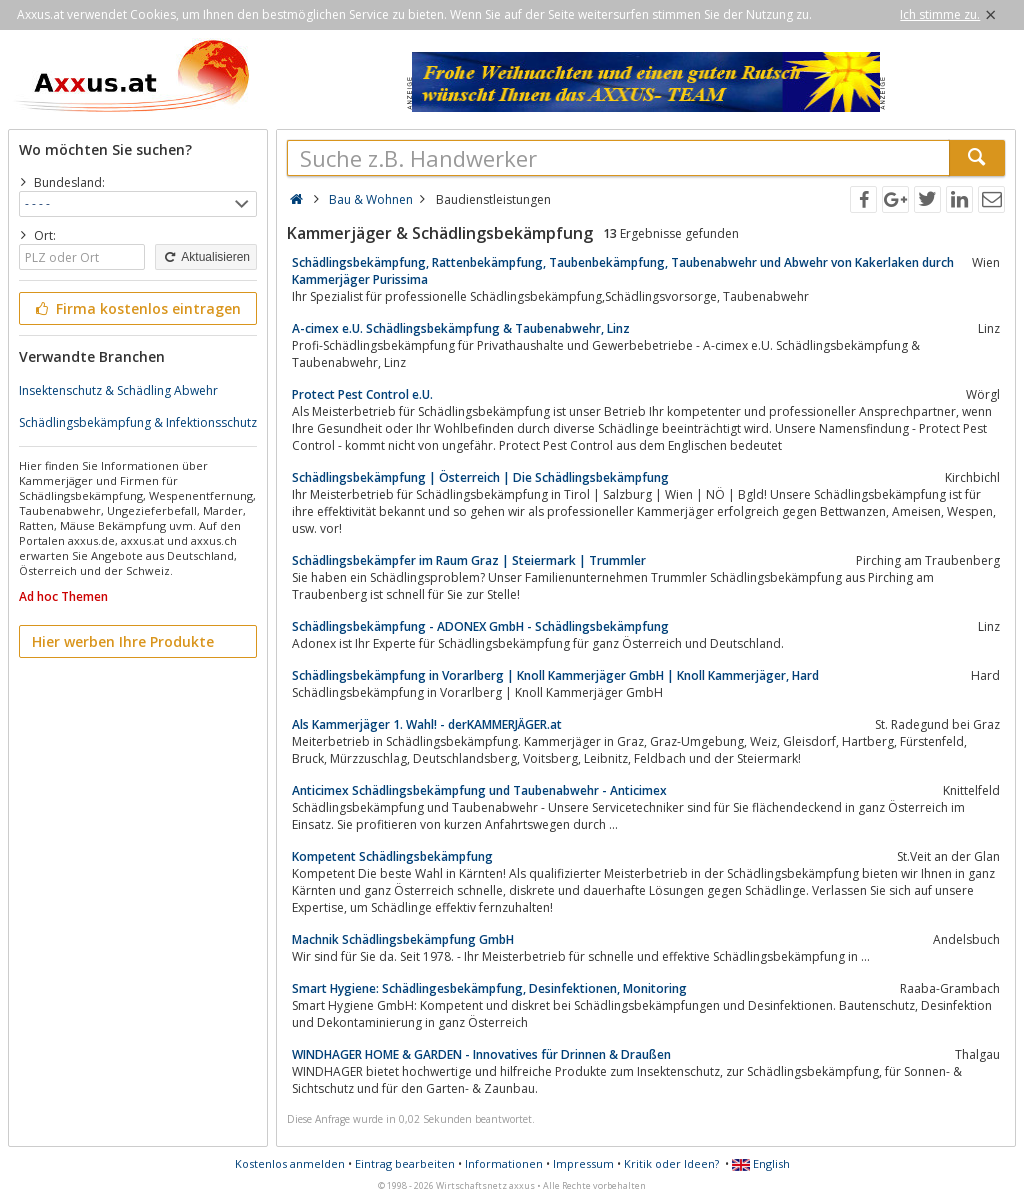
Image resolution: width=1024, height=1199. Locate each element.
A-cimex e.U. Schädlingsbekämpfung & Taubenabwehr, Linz (461, 328)
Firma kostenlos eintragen (136, 308)
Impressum (583, 1163)
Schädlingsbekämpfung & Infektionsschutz (138, 422)
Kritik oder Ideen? (671, 1163)
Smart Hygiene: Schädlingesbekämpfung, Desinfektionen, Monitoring (489, 988)
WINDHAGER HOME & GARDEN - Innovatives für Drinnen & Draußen (481, 1054)
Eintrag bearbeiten (405, 1163)
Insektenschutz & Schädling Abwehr (118, 390)
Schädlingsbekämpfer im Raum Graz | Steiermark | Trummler (469, 560)
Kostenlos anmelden (290, 1163)
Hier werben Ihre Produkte (123, 641)
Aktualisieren (206, 257)
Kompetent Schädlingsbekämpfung (392, 856)
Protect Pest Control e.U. (362, 394)
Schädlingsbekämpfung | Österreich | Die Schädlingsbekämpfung (480, 477)
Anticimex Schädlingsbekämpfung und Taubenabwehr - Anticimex (479, 790)
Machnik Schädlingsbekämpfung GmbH (403, 939)
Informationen (504, 1163)
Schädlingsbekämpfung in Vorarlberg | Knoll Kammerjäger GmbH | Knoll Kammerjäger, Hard (555, 675)
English (761, 1163)
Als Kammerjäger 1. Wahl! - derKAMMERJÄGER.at (427, 724)
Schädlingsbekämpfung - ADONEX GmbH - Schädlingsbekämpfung (480, 626)
